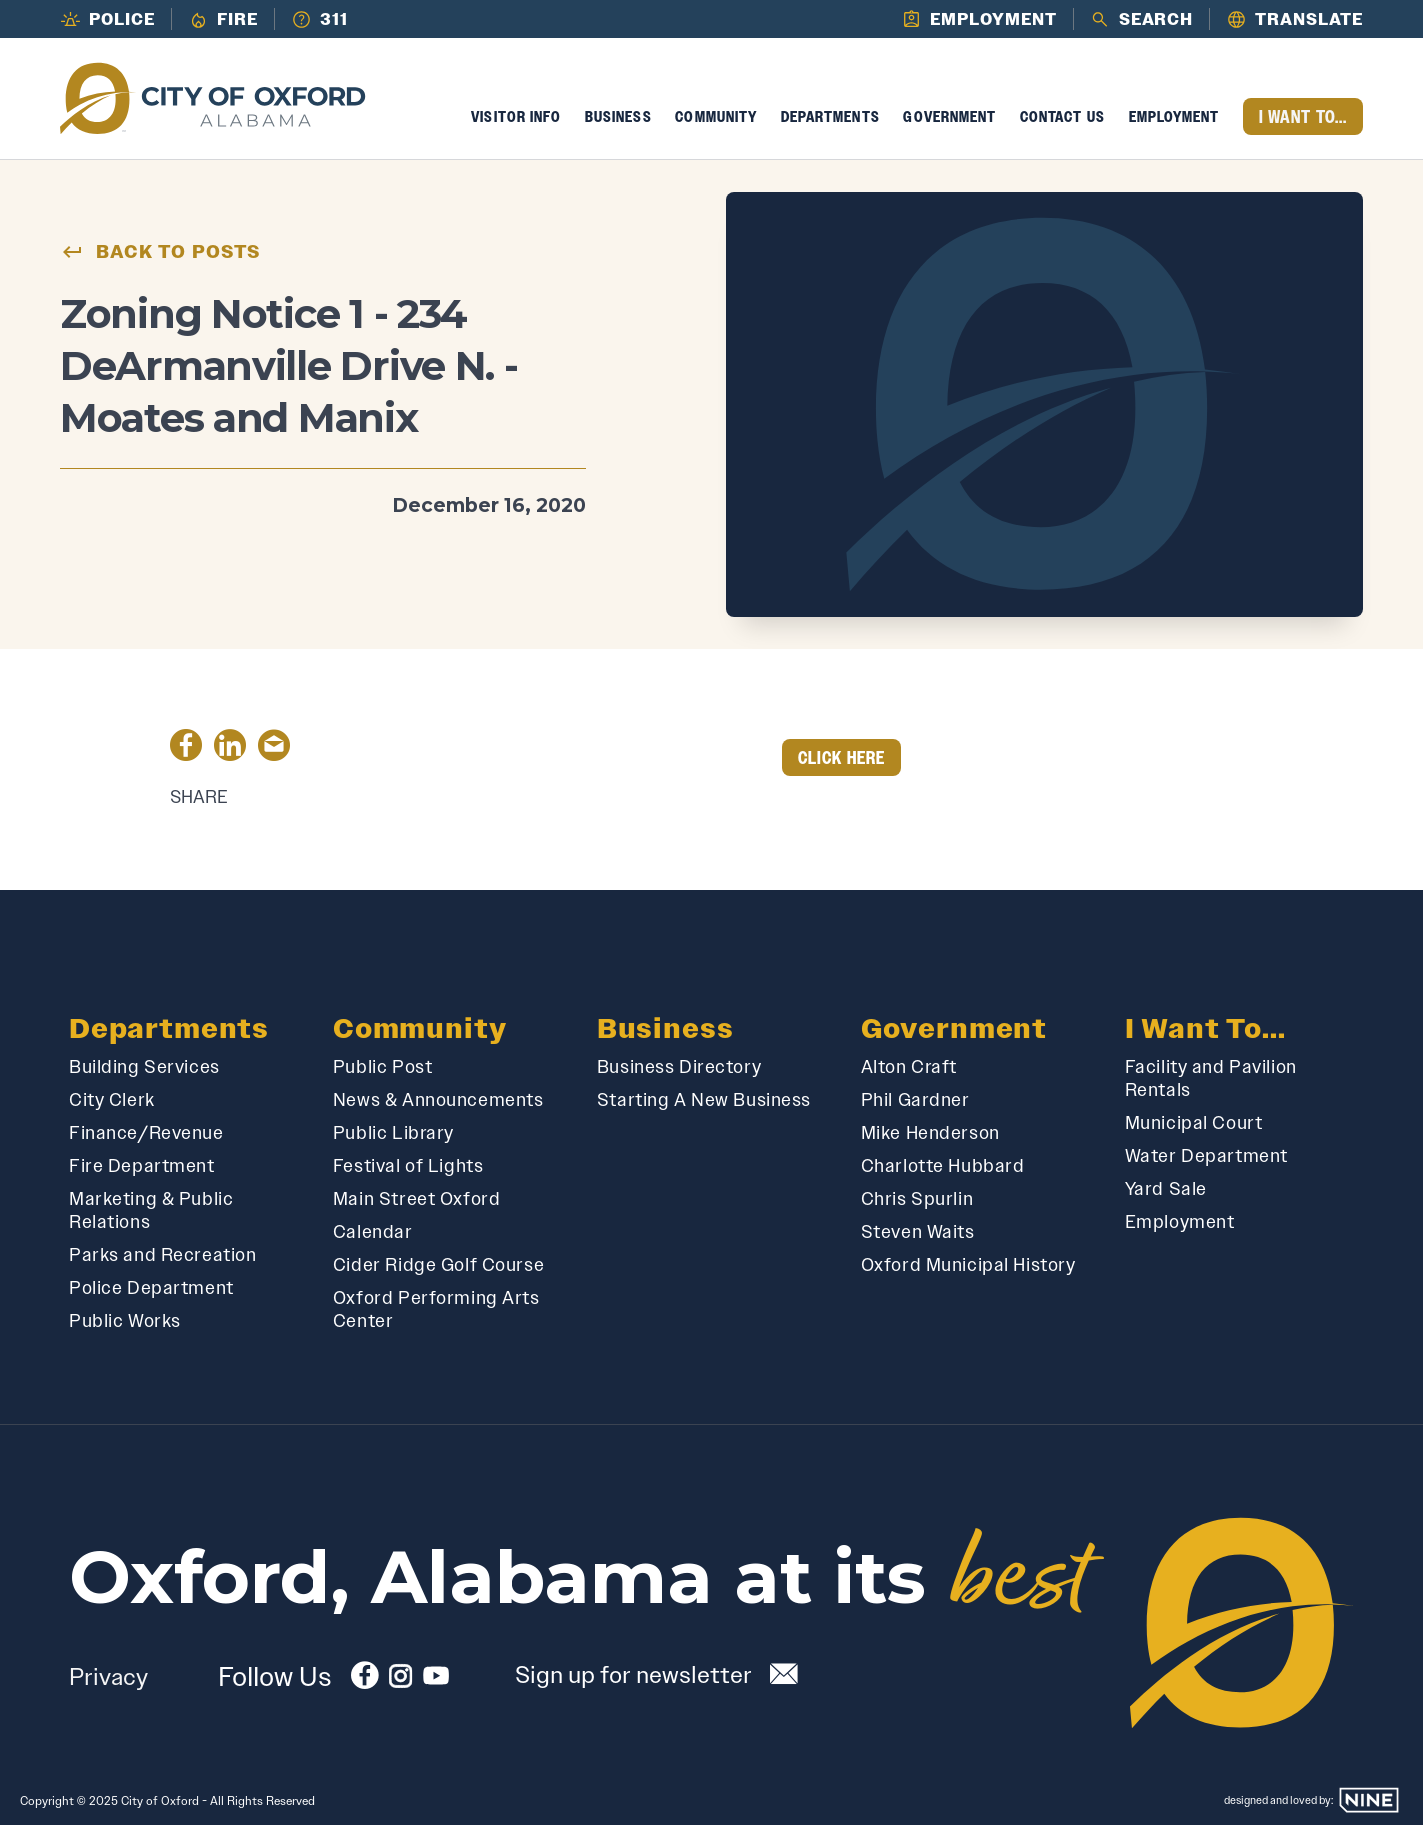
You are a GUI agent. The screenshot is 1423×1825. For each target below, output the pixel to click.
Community (716, 116)
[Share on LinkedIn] (230, 749)
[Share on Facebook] (186, 749)
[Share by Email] (274, 749)
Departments (830, 116)
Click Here (841, 757)
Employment (1174, 116)
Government (949, 116)
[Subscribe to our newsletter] (656, 1674)
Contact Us (1062, 116)
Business (618, 116)
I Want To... (1303, 116)
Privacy (108, 1676)
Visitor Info (516, 116)
